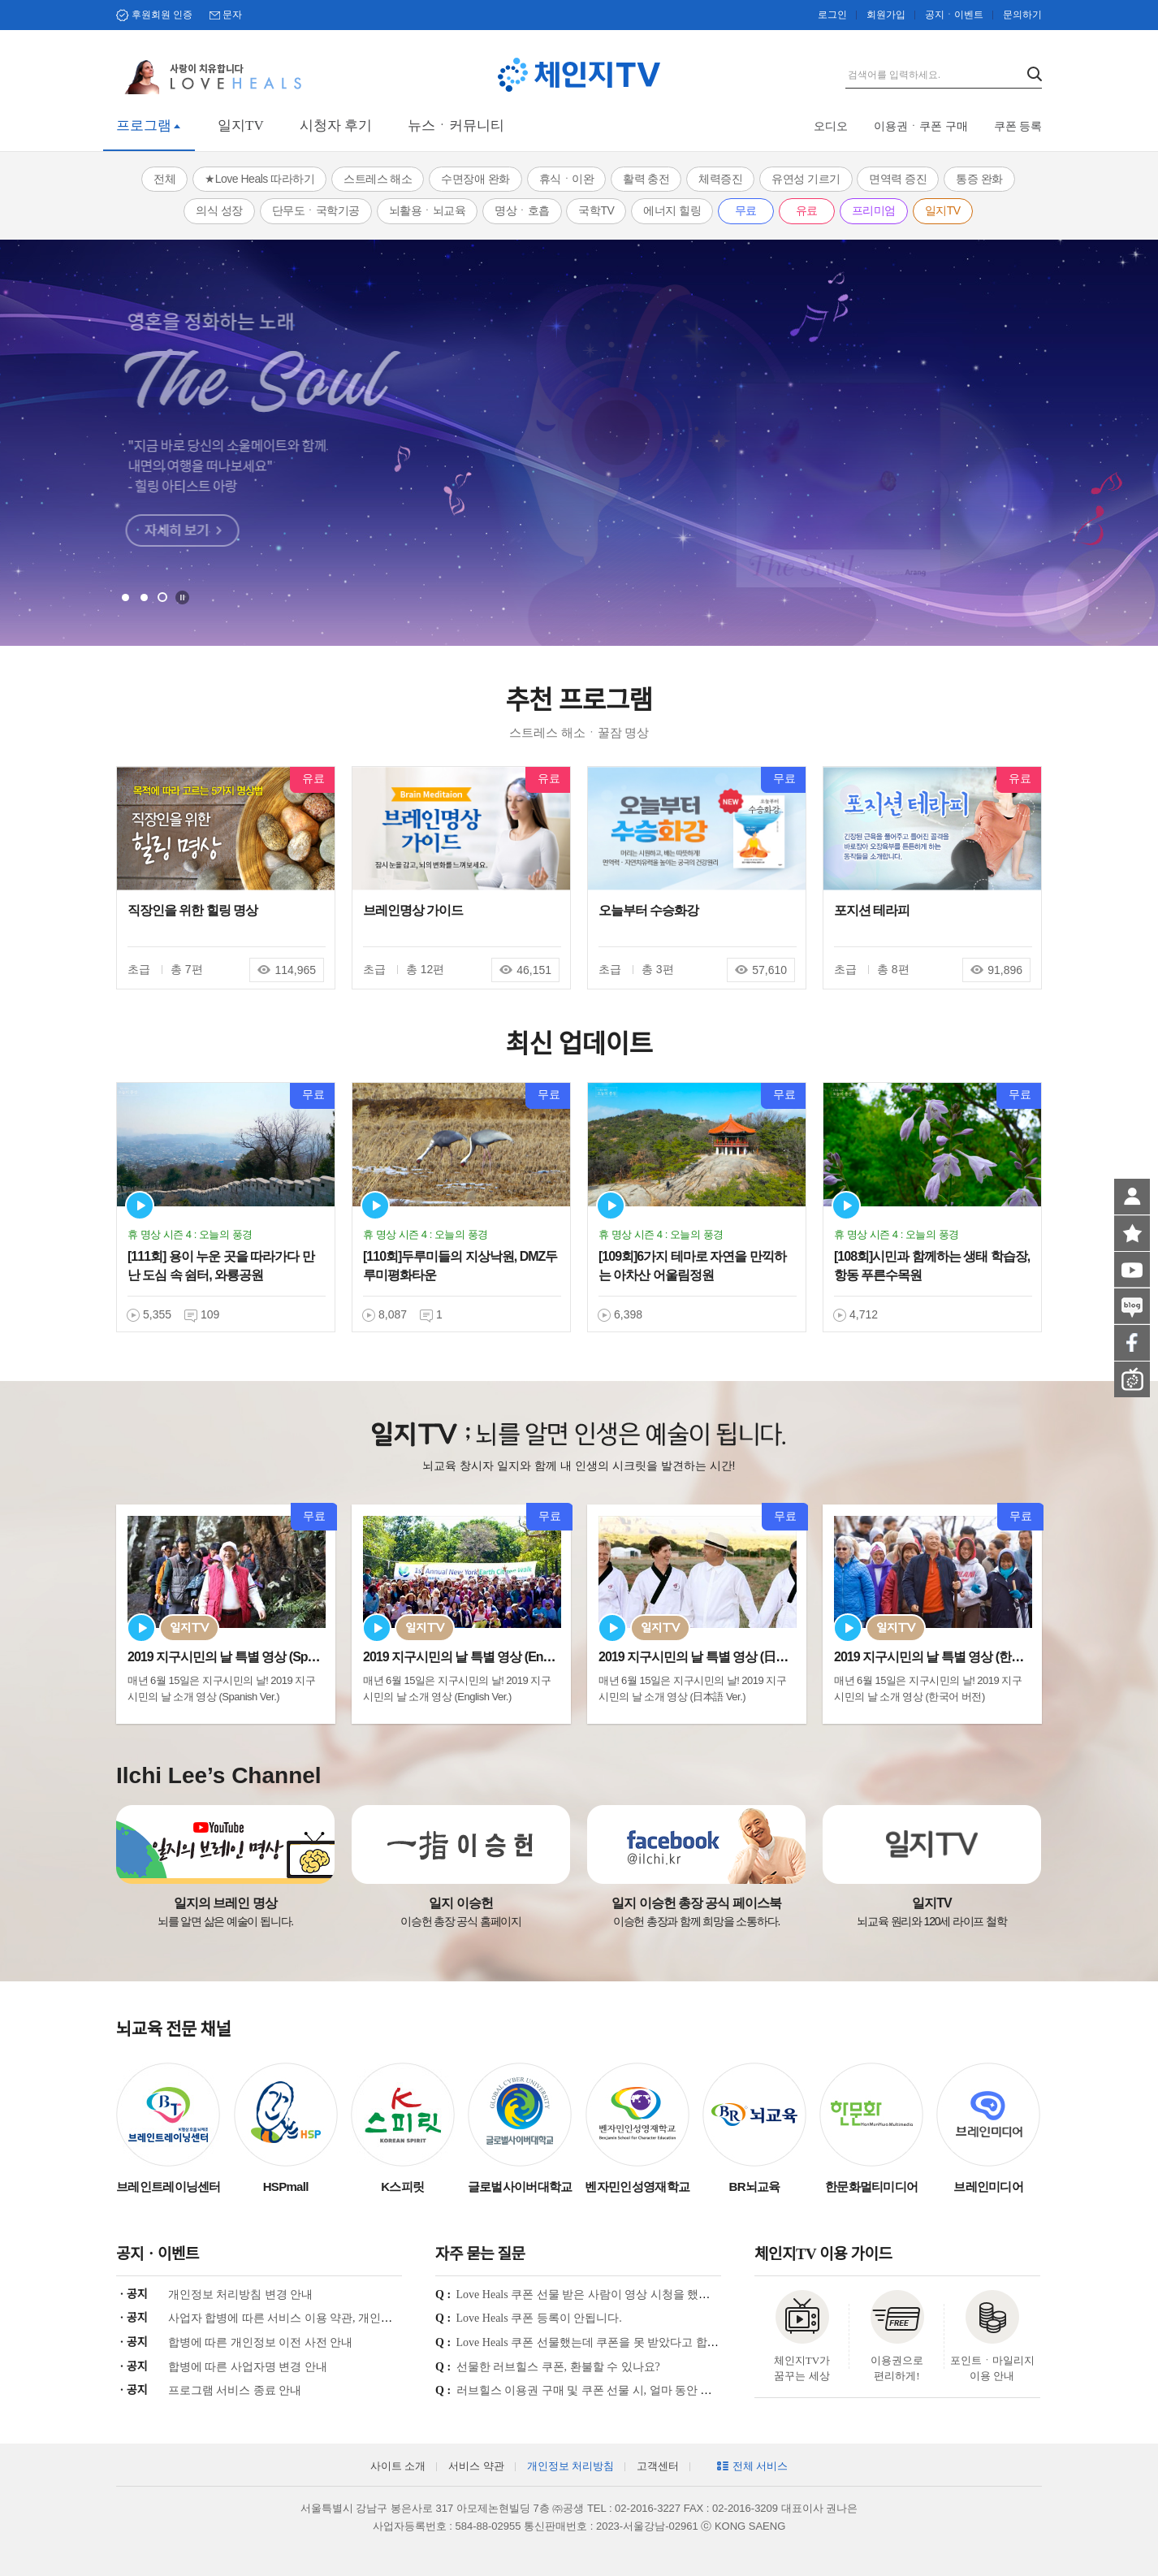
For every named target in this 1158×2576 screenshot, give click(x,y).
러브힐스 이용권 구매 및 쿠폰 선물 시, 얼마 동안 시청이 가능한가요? (628, 2390)
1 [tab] (125, 597)
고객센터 (658, 2466)
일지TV (241, 125)
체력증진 (720, 178)
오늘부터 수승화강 (648, 910)
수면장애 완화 (475, 178)
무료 (746, 210)
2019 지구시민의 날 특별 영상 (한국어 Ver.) (947, 1657)
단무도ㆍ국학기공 (316, 210)
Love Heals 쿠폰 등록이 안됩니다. (539, 2318)
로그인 (832, 14)
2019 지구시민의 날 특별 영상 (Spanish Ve (240, 1657)
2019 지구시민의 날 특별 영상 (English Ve (474, 1657)
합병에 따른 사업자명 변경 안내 (247, 2367)
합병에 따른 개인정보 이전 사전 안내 (260, 2342)
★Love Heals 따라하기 (259, 178)
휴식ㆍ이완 (566, 178)
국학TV (596, 210)
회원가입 (885, 14)
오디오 (831, 126)
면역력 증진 (898, 178)
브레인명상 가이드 (413, 910)
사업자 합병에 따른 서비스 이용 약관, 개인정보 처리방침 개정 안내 (335, 2318)
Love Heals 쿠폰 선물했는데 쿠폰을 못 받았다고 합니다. (594, 2342)
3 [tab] (162, 597)
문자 (232, 14)
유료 (807, 210)
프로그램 (143, 125)
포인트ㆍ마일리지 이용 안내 (992, 2368)
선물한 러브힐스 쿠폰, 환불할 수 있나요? (558, 2367)
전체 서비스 (760, 2466)
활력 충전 (646, 178)
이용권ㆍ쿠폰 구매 (921, 126)
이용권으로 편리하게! (897, 2368)
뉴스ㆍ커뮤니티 (456, 125)
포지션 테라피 (872, 910)
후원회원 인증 (162, 14)
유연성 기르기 (805, 178)
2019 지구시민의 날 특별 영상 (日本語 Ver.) (712, 1657)
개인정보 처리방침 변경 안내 (240, 2294)
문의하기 (1022, 14)
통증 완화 (979, 178)
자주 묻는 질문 (480, 2253)
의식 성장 (219, 210)
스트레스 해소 (378, 178)
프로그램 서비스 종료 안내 (235, 2390)
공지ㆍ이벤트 (954, 14)
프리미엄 (874, 210)
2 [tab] (144, 597)
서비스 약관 (475, 2466)
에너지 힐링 (672, 210)
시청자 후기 (336, 125)
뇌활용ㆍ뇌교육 (427, 210)
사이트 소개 (398, 2466)
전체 (164, 178)
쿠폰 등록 (1018, 126)
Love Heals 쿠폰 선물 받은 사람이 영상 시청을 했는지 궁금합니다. (620, 2294)
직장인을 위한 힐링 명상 (192, 910)
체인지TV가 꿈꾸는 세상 (802, 2368)
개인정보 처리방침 (570, 2466)
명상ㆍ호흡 (522, 210)
